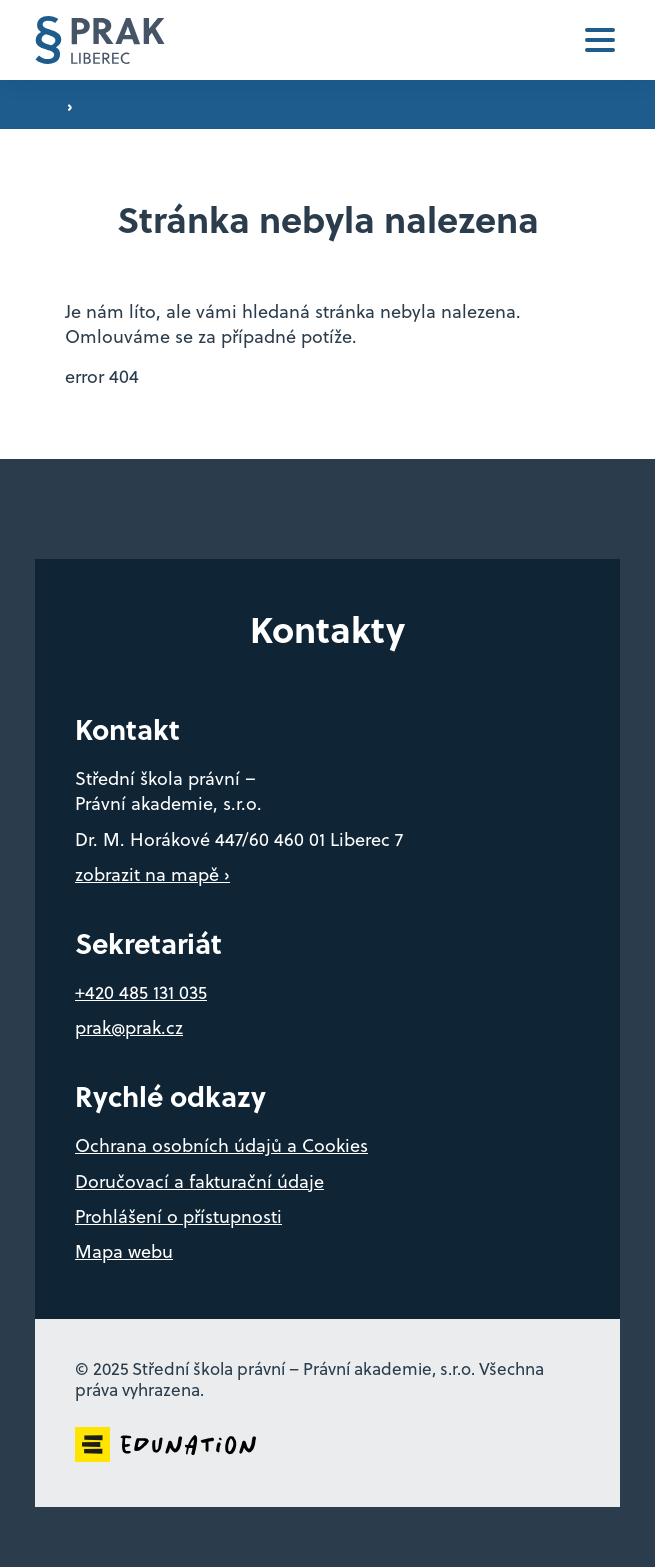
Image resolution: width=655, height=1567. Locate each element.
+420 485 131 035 (141, 992)
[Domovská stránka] (100, 40)
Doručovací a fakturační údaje (199, 1181)
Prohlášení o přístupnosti (178, 1216)
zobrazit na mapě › (152, 874)
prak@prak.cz (129, 1027)
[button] (600, 40)
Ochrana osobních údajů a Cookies (221, 1145)
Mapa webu (124, 1251)
